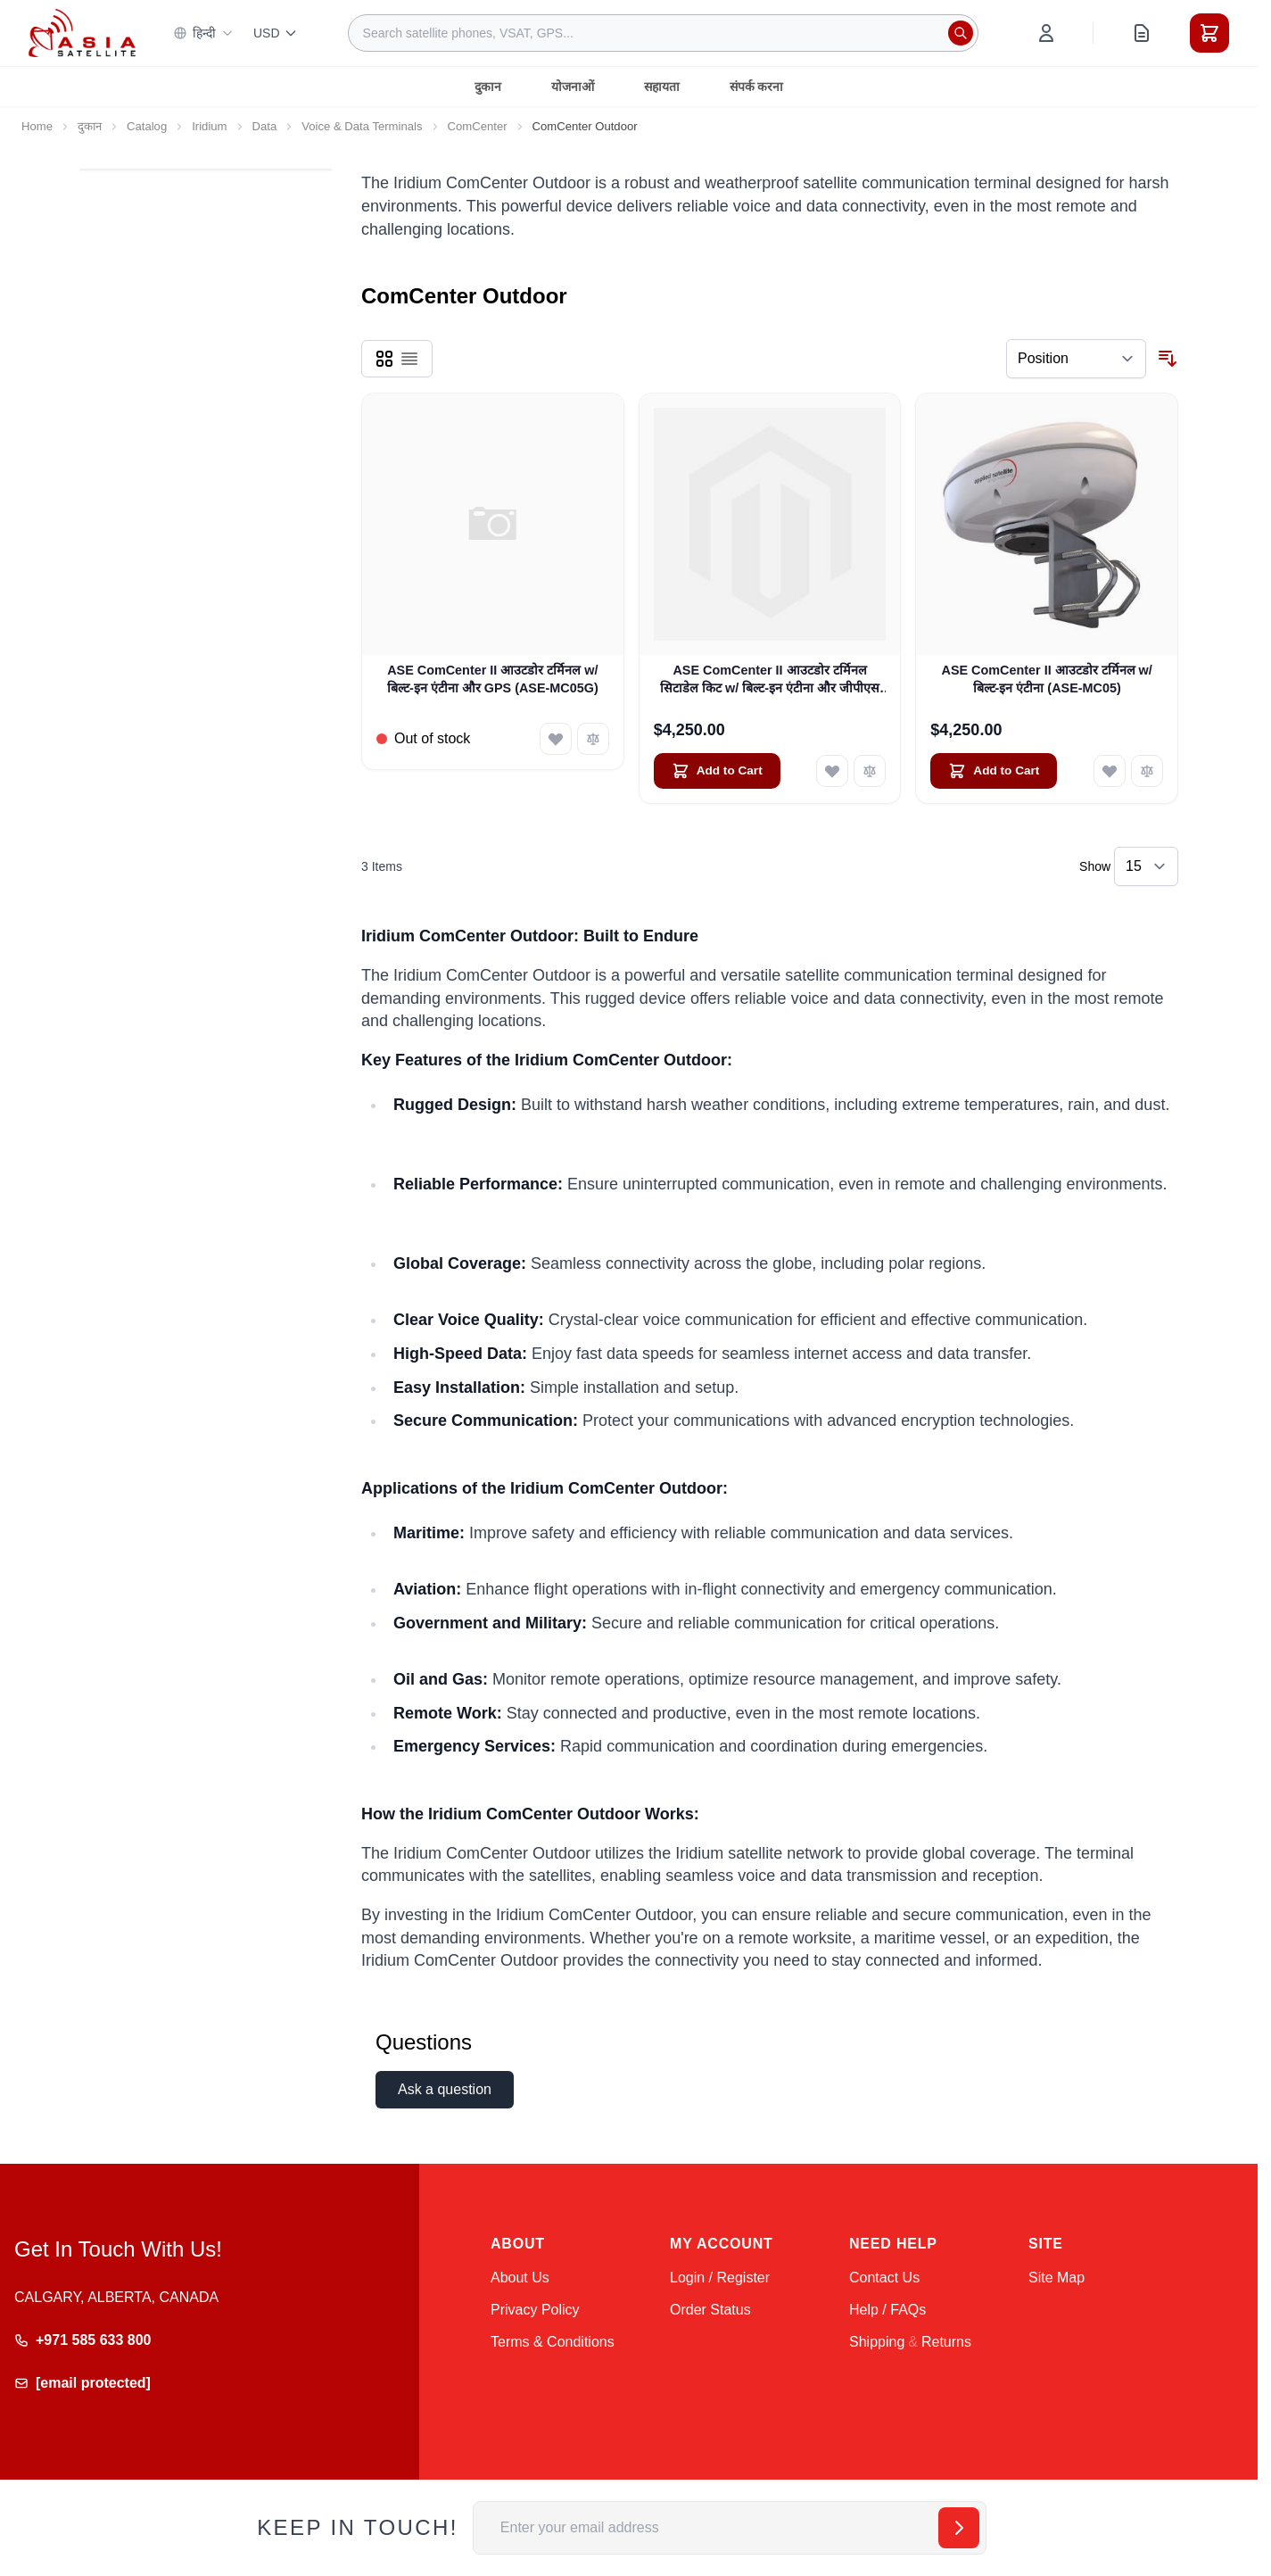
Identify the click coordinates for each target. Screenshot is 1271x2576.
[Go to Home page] (82, 32)
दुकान (488, 86)
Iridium (209, 126)
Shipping (876, 2341)
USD (275, 33)
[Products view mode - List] (409, 358)
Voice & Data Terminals (361, 126)
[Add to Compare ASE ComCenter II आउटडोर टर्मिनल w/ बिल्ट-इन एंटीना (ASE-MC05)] (1147, 771)
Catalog (147, 126)
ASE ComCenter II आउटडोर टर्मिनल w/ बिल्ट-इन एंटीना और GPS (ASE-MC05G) (492, 678)
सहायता (662, 86)
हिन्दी (203, 33)
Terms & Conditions (553, 2341)
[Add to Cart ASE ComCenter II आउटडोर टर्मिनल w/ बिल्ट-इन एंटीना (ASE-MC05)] (993, 771)
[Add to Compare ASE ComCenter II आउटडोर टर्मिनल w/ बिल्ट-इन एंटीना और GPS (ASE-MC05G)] (593, 739)
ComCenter (478, 126)
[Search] (960, 33)
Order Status (710, 2309)
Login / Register (720, 2277)
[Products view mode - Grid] (384, 358)
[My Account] (1046, 33)
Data (264, 126)
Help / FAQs (887, 2309)
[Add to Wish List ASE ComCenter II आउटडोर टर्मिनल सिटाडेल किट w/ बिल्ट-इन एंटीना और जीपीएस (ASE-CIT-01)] (832, 771)
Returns (946, 2341)
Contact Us (884, 2277)
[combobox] (663, 33)
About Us (520, 2277)
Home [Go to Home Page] (37, 126)
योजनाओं (572, 86)
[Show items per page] (1146, 866)
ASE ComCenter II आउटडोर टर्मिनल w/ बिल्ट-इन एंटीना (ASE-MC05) (1046, 678)
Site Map (1056, 2277)
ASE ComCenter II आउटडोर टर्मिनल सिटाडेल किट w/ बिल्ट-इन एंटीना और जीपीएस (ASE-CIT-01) (769, 680)
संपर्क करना (757, 86)
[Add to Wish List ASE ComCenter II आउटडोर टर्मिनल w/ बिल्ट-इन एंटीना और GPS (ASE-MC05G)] (556, 739)
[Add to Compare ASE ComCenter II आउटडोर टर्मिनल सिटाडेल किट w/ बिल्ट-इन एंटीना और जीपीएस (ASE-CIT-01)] (870, 771)
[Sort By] (1076, 358)
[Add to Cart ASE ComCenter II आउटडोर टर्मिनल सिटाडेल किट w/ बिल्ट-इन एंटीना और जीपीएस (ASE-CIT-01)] (717, 771)
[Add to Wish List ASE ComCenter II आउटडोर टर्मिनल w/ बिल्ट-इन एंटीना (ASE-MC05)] (1110, 771)
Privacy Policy (535, 2309)
